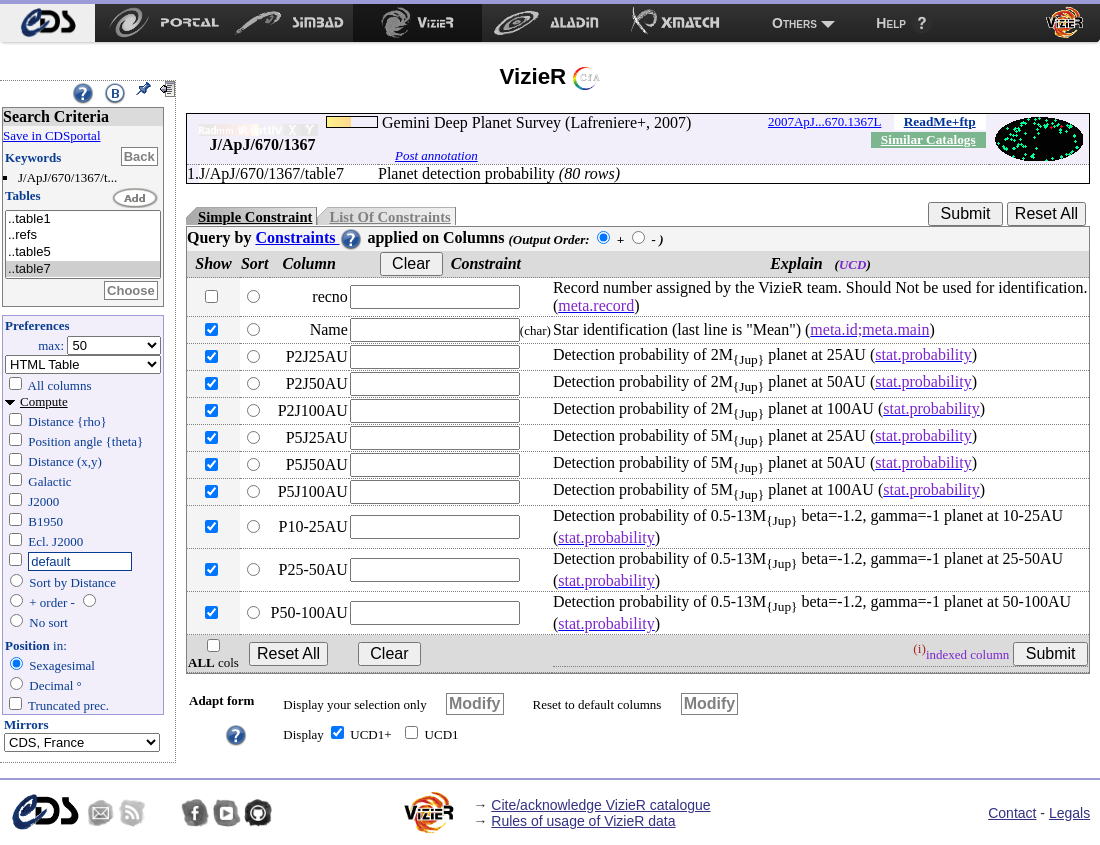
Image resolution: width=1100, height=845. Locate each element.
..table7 (83, 269)
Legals (1069, 813)
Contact (1012, 813)
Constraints (309, 237)
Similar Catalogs (928, 139)
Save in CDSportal (52, 135)
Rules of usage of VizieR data (583, 821)
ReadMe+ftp (940, 121)
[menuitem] (47, 23)
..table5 (83, 252)
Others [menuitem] (794, 23)
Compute (44, 401)
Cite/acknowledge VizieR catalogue (600, 805)
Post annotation (436, 155)
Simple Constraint (255, 217)
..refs (83, 235)
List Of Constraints (389, 217)
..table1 (83, 219)
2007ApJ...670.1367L (824, 121)
